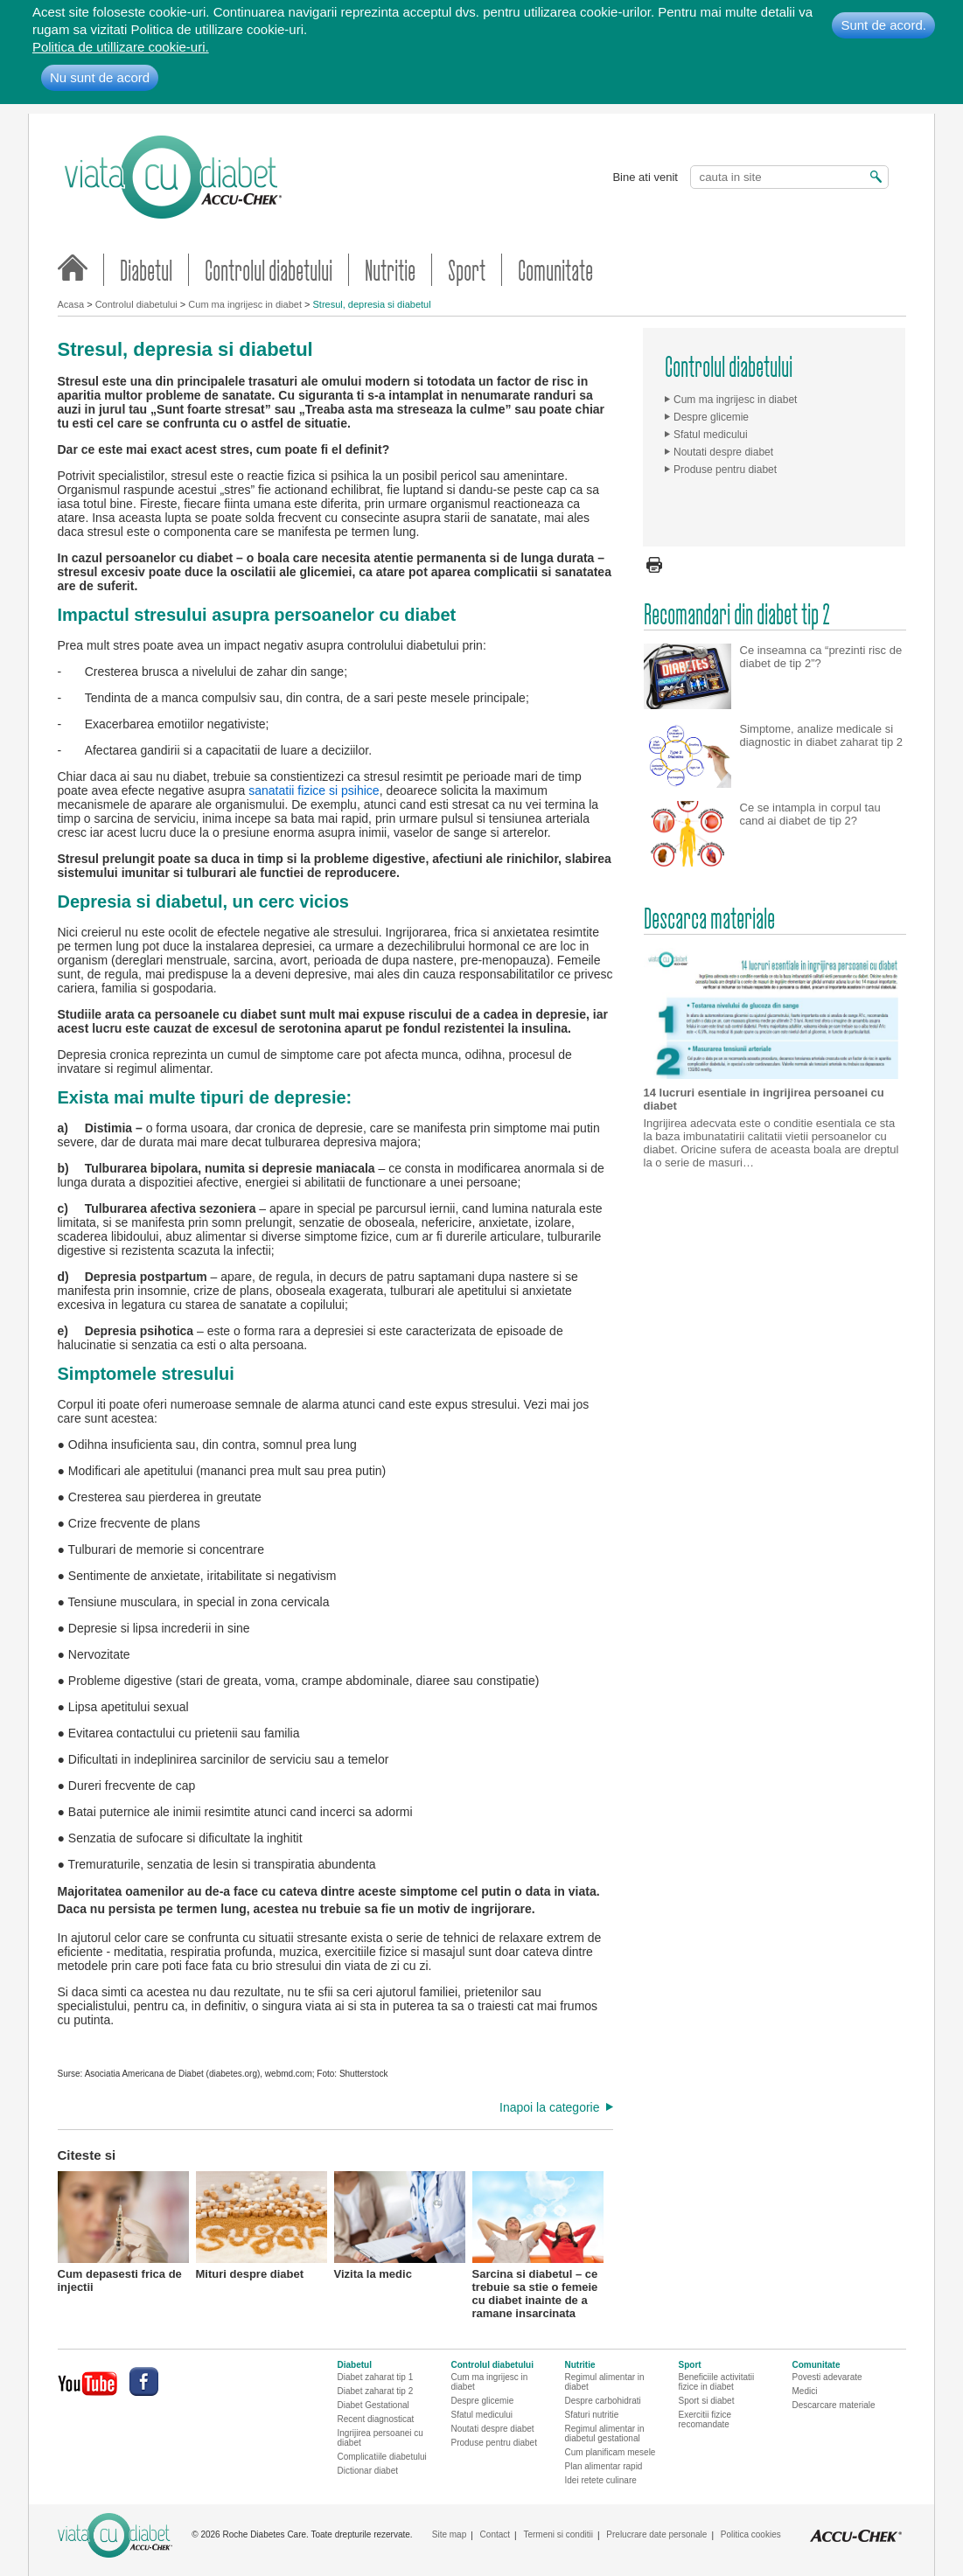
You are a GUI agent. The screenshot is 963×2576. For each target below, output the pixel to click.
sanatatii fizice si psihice (313, 790)
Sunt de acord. (883, 24)
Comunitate (555, 270)
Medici (805, 2391)
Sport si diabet (707, 2400)
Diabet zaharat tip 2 (376, 2391)
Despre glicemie (711, 417)
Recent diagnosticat (376, 2419)
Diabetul (146, 270)
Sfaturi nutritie (592, 2414)
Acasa (71, 304)
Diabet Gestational (373, 2405)
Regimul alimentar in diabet (605, 2382)
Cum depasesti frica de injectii (123, 2232)
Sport (466, 270)
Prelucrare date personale (656, 2534)
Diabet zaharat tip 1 (376, 2377)
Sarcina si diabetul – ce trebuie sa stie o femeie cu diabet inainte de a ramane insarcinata (538, 2236)
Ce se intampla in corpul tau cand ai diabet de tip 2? (810, 774)
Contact (495, 2534)
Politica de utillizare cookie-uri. (120, 46)
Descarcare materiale (834, 2405)
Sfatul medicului (710, 434)
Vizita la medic (399, 2225)
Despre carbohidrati (603, 2400)
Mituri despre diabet (261, 2225)
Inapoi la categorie (549, 2107)
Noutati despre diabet (723, 452)
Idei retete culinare (601, 2480)
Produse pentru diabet (725, 469)
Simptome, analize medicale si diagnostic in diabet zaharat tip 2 (821, 695)
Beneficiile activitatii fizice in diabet (717, 2382)
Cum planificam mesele (610, 2452)
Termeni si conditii (557, 2534)
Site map (449, 2534)
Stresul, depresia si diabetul (372, 304)
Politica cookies (751, 2534)
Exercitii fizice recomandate (705, 2419)
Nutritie (390, 270)
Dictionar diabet (368, 2470)
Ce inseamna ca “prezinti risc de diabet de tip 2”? (821, 616)
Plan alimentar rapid (604, 2466)
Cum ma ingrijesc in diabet (245, 304)
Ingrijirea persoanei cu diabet (380, 2437)
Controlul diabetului (268, 270)
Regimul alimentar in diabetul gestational (605, 2433)
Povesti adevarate (827, 2377)
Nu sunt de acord (100, 77)
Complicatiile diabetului (382, 2456)
